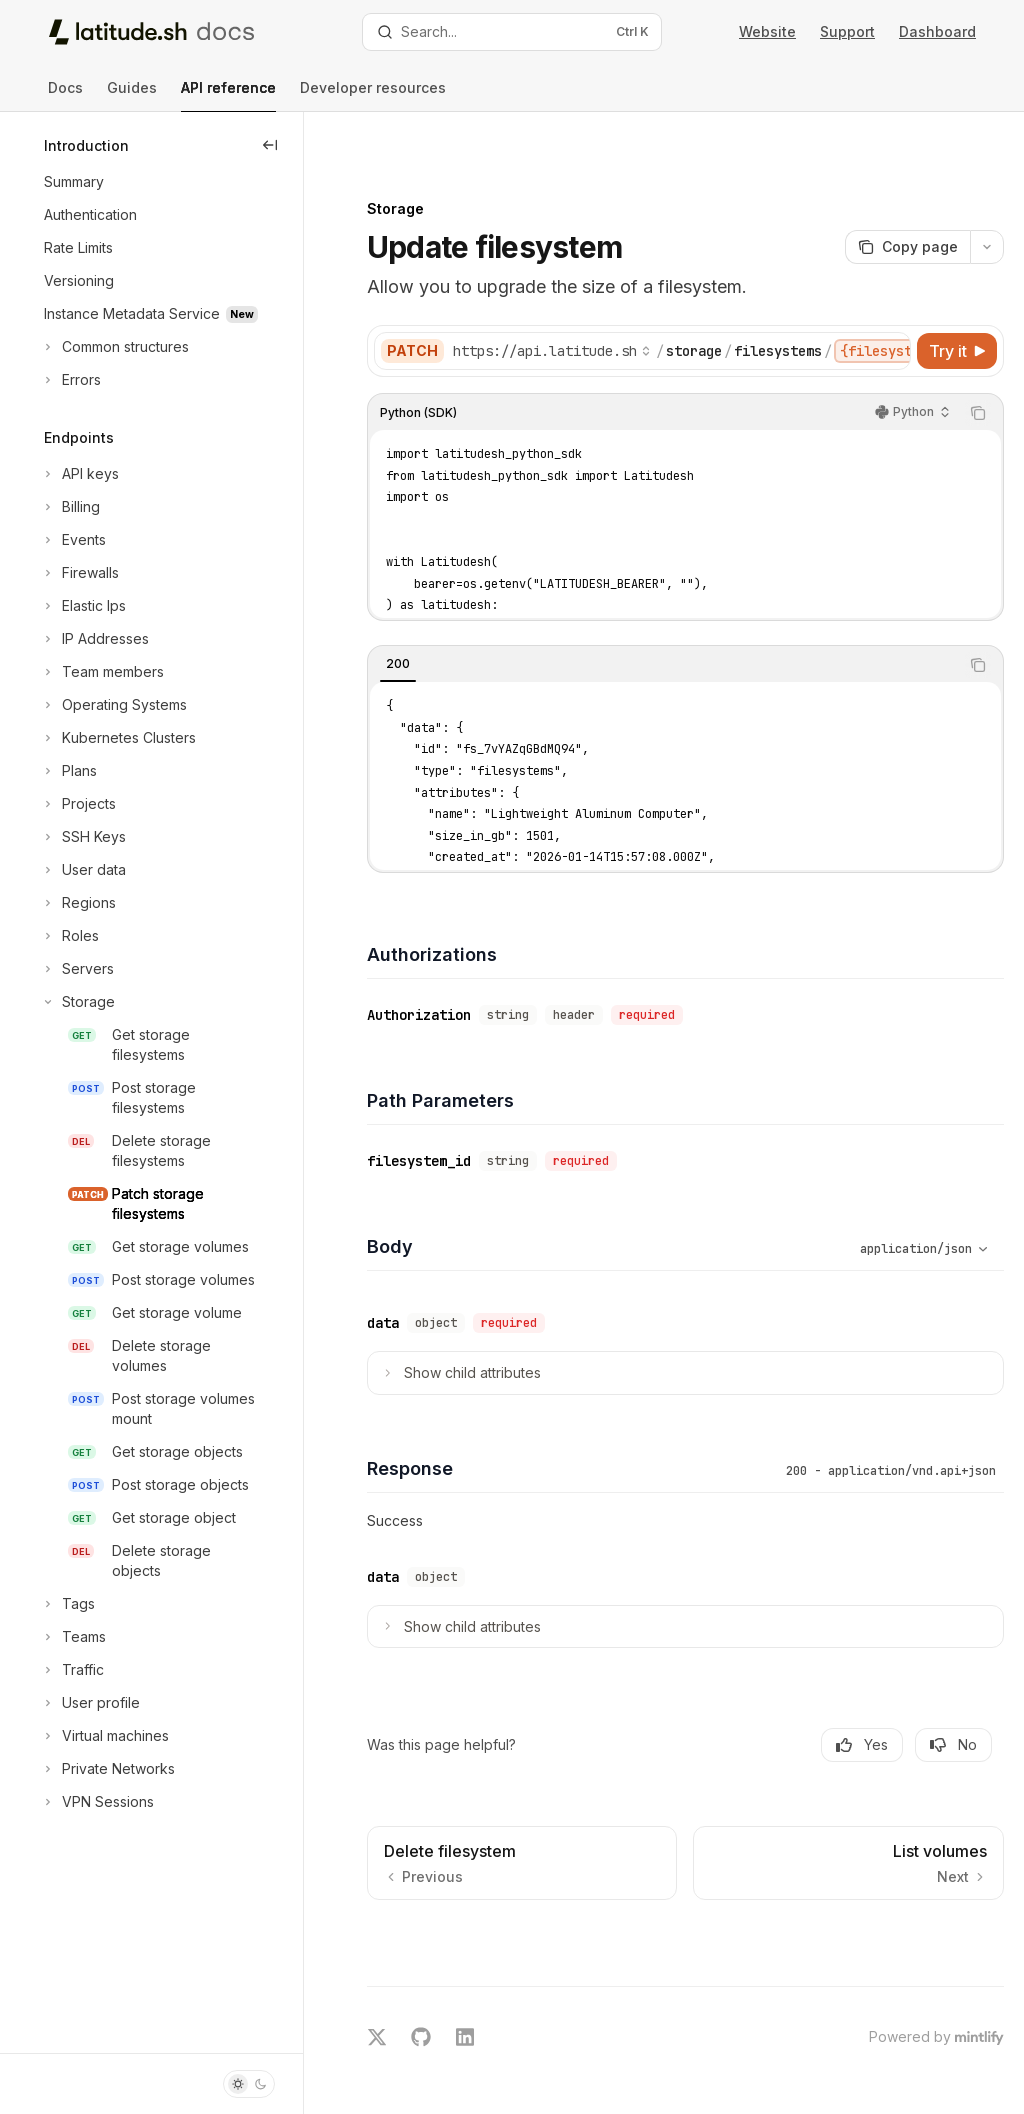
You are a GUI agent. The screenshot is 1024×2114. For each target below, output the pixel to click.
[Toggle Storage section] (77, 1002)
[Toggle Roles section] (69, 936)
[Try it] (957, 306)
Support (847, 31)
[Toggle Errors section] (70, 380)
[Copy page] (907, 202)
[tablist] (680, 620)
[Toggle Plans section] (68, 771)
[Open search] (512, 32)
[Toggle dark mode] (249, 2084)
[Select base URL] (585, 306)
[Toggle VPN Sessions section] (97, 1802)
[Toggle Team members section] (102, 672)
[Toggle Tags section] (67, 1604)
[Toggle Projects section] (78, 804)
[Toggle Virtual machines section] (104, 1736)
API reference (228, 95)
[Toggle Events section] (73, 540)
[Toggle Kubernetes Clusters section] (118, 738)
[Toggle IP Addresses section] (94, 639)
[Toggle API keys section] (79, 474)
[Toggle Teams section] (73, 1637)
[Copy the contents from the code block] (978, 368)
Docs (65, 95)
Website (767, 31)
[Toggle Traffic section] (72, 1670)
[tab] (431, 619)
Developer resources (373, 95)
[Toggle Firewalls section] (79, 573)
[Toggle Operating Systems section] (113, 705)
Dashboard (937, 31)
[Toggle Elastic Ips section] (83, 606)
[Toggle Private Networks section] (107, 1769)
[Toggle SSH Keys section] (83, 837)
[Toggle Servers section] (77, 969)
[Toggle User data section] (83, 870)
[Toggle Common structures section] (114, 347)
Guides (132, 95)
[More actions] (987, 202)
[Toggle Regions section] (78, 903)
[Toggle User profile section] (90, 1703)
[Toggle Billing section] (70, 507)
